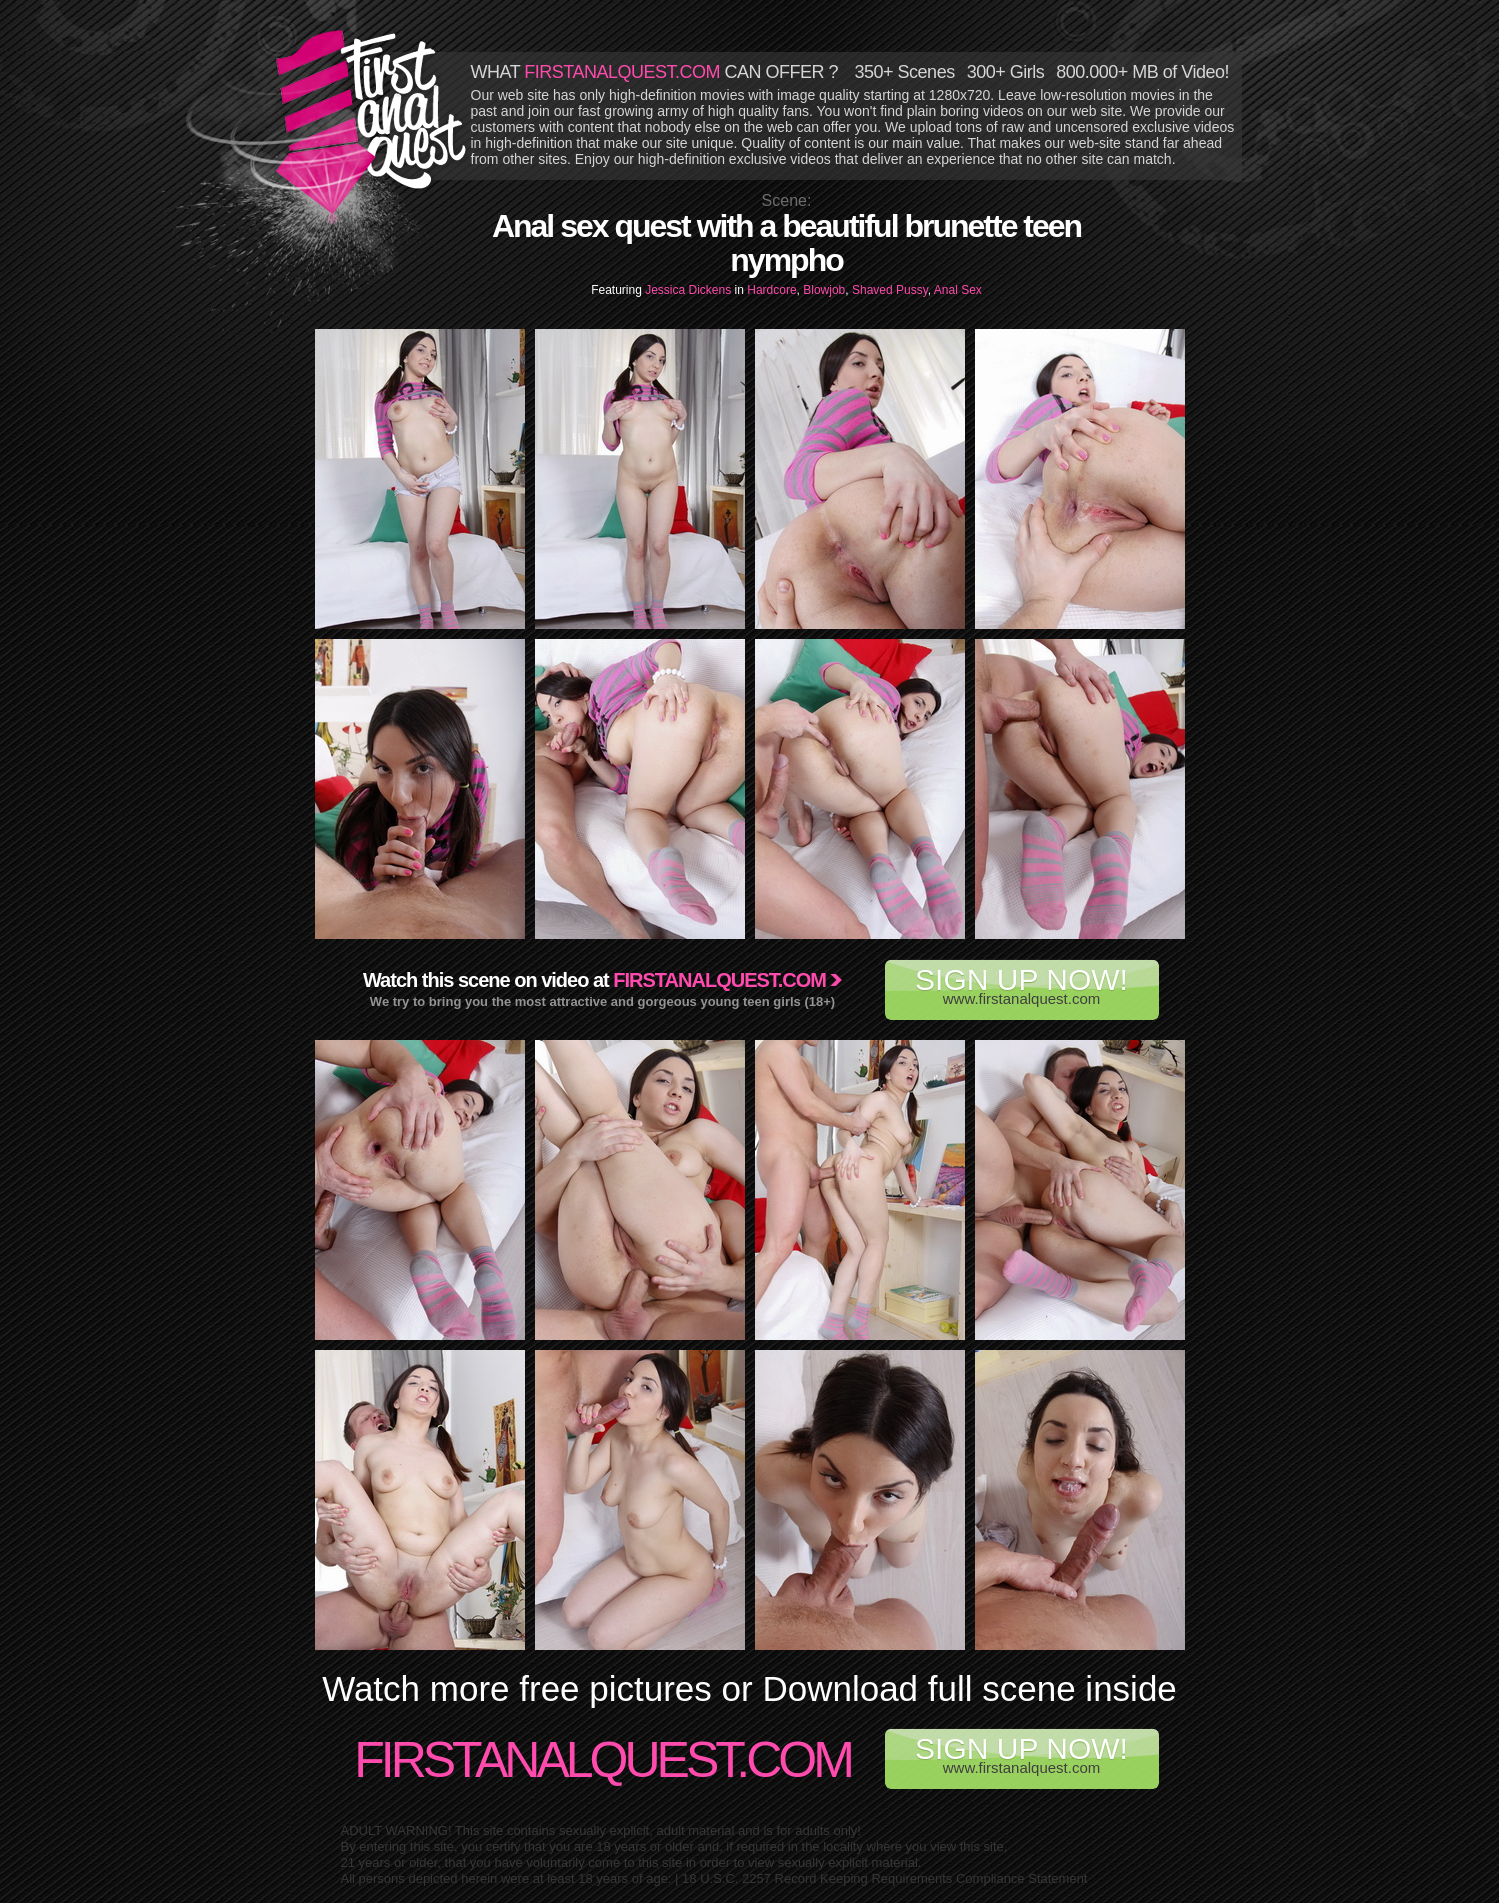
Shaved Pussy (890, 290)
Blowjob (824, 290)
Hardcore (771, 290)
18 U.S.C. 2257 (726, 1878)
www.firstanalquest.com (1022, 985)
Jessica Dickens (689, 290)
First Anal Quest (372, 122)
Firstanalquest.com (719, 980)
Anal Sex (958, 290)
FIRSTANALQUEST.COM (622, 72)
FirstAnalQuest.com (602, 1760)
